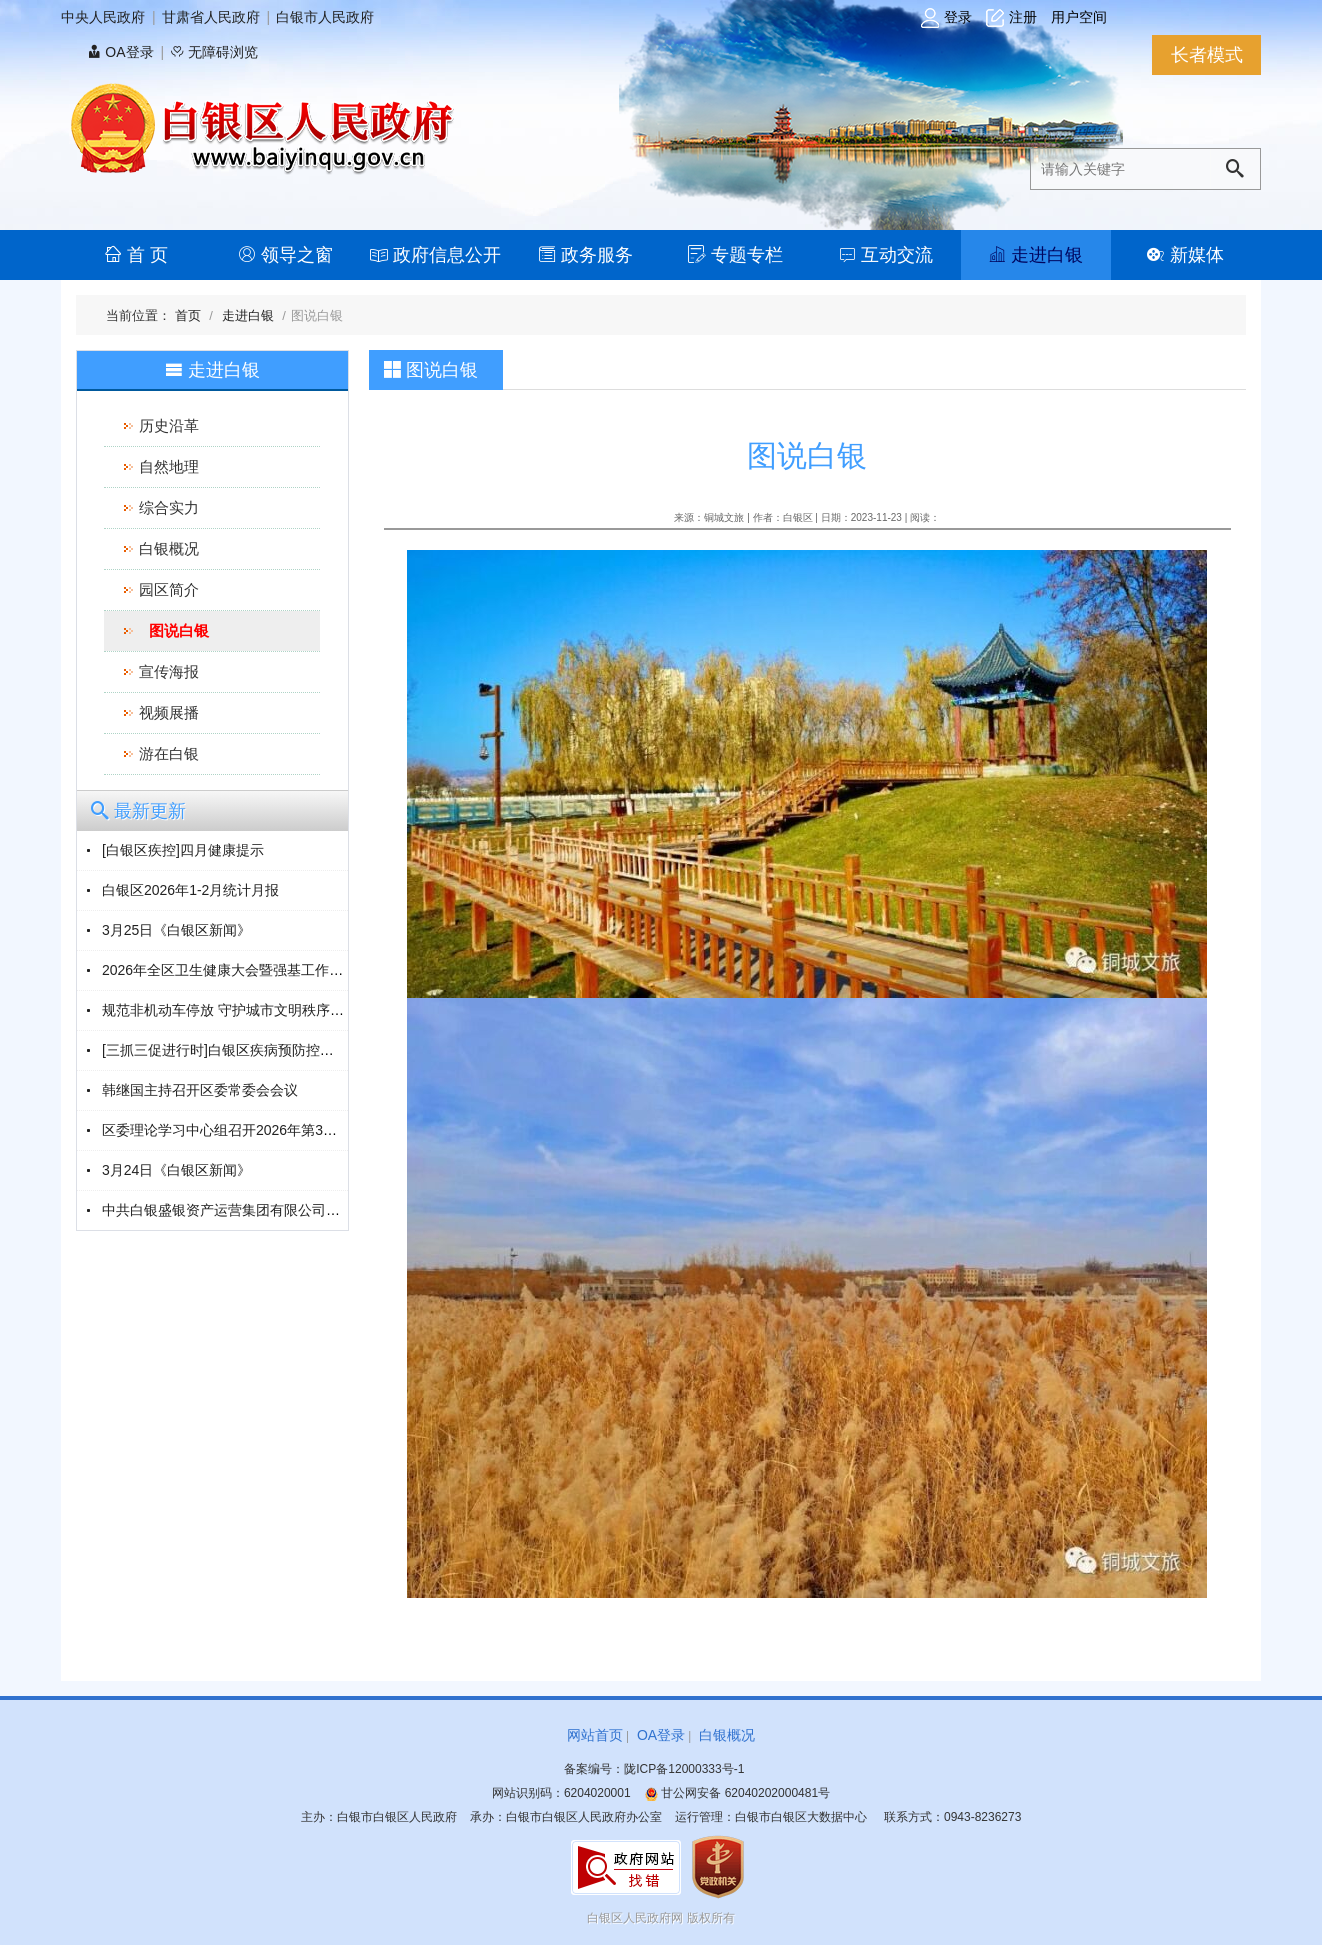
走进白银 (1035, 255)
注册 (1011, 18)
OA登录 (120, 52)
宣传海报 (169, 671)
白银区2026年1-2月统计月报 (190, 890)
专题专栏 (735, 255)
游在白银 (169, 753)
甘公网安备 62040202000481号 (737, 1793)
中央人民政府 (103, 17)
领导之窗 (285, 255)
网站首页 (595, 1735)
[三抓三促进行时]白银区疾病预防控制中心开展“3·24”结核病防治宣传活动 (327, 1050)
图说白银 (179, 630)
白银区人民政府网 (635, 1918)
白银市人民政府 (325, 17)
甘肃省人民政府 (211, 17)
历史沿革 (169, 425)
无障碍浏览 (214, 52)
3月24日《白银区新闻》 (176, 1170)
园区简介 (169, 589)
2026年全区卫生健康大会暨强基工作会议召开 (243, 970)
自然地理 (169, 466)
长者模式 (1207, 55)
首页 (190, 315)
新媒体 (1185, 255)
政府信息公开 (435, 255)
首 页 (136, 255)
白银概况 (169, 548)
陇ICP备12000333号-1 (684, 1769)
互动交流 (885, 255)
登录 (946, 18)
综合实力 (169, 507)
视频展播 (169, 712)
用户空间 (1079, 17)
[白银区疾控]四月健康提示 (183, 850)
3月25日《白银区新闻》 (176, 930)
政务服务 (585, 255)
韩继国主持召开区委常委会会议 (200, 1090)
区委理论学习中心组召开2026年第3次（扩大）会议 (261, 1130)
